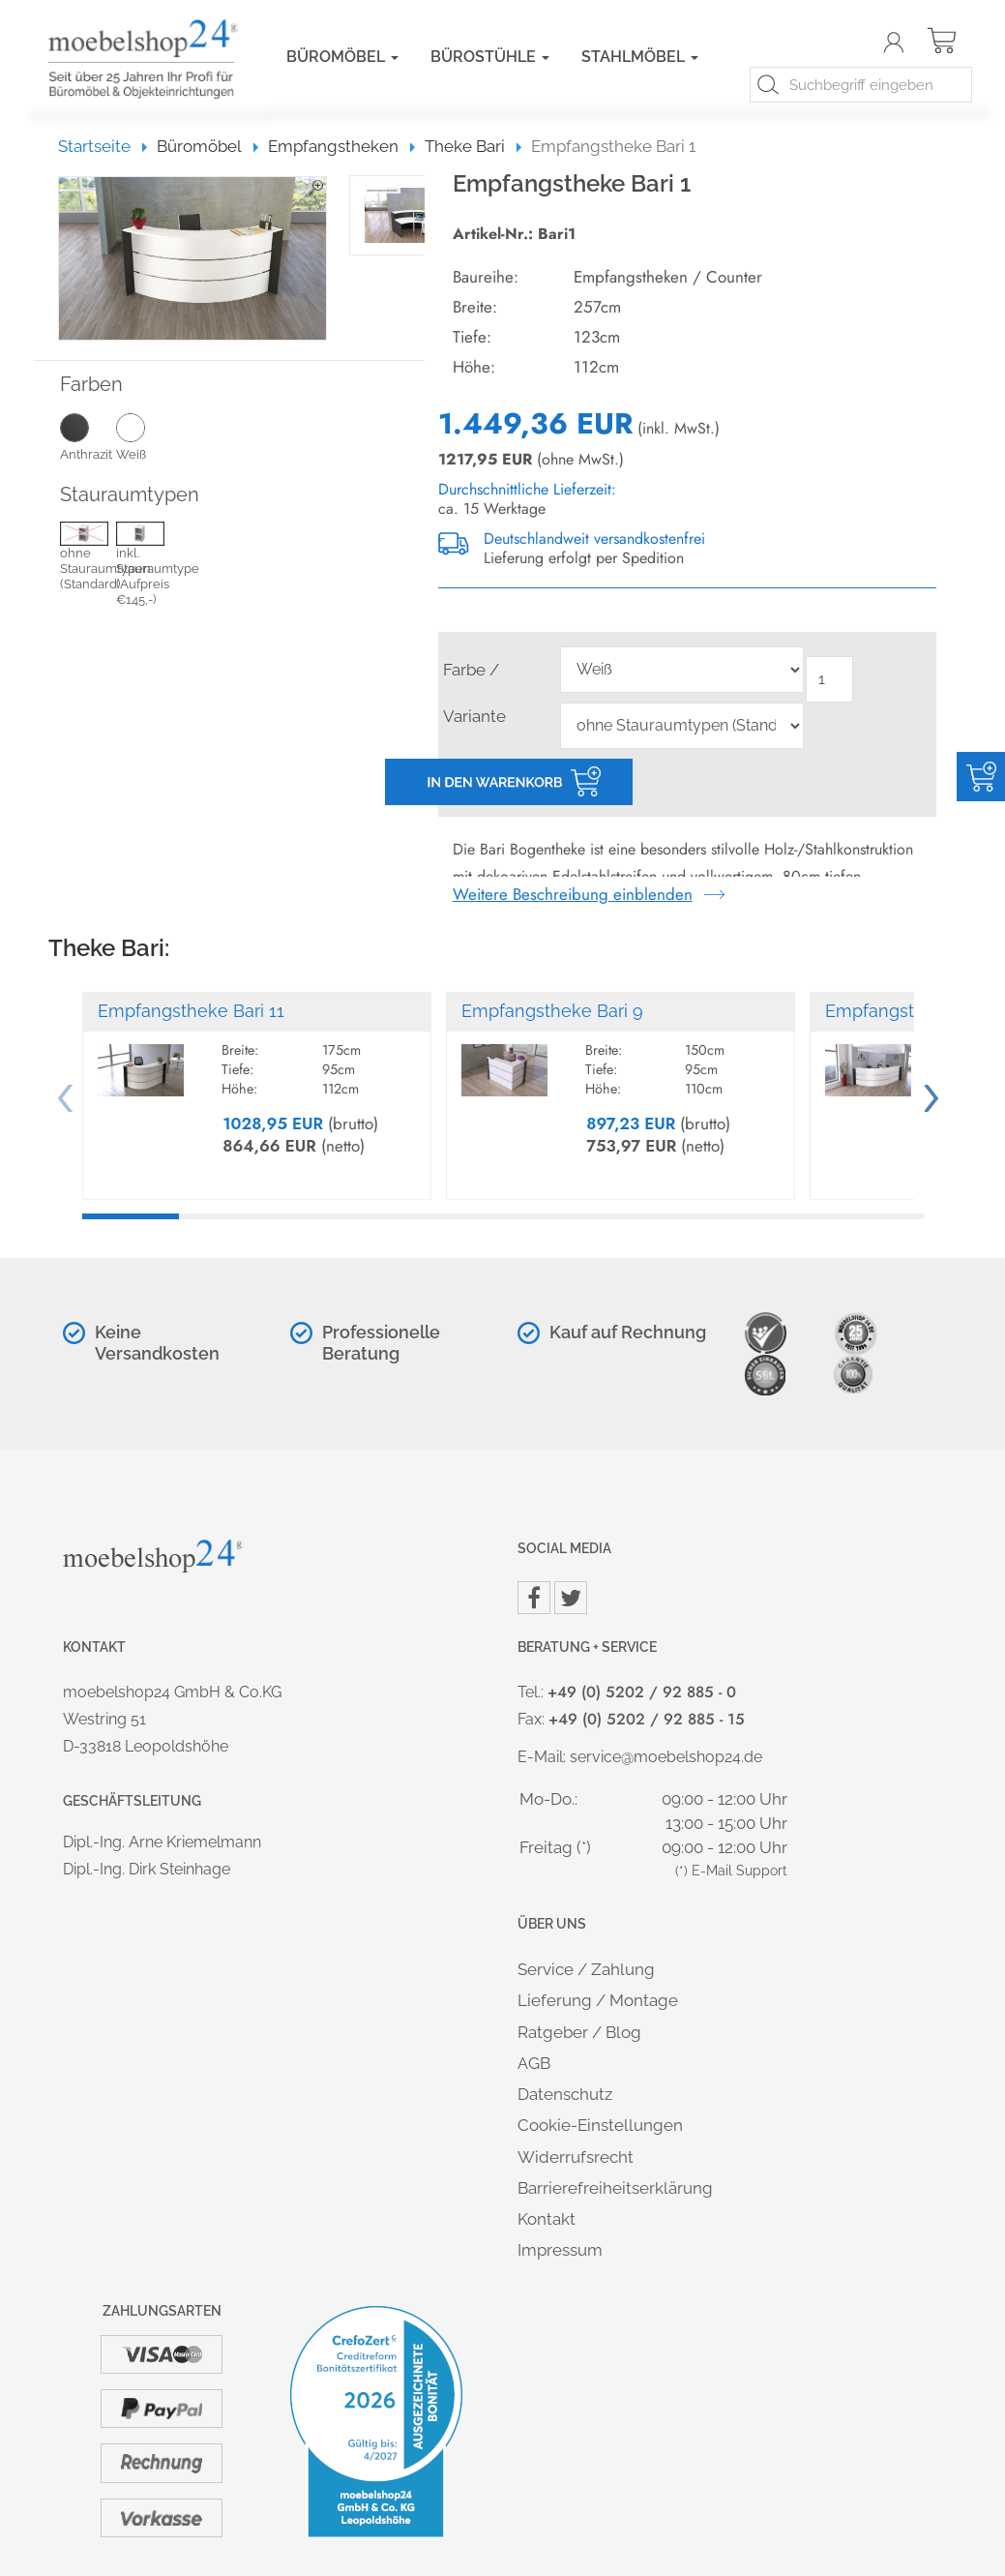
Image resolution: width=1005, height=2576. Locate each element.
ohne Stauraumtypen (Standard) (88, 558)
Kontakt (546, 2219)
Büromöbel (342, 56)
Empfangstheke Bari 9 (552, 1011)
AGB (533, 2063)
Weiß (144, 436)
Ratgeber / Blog (579, 2032)
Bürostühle (489, 56)
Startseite (103, 146)
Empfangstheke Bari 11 (191, 1011)
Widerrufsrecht (575, 2157)
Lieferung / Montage (597, 2000)
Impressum (560, 2250)
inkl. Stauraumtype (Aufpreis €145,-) (144, 565)
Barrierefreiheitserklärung (615, 2188)
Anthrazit (88, 436)
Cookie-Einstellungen (600, 2125)
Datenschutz (564, 2094)
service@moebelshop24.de (666, 1757)
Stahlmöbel (639, 56)
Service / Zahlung (586, 1969)
